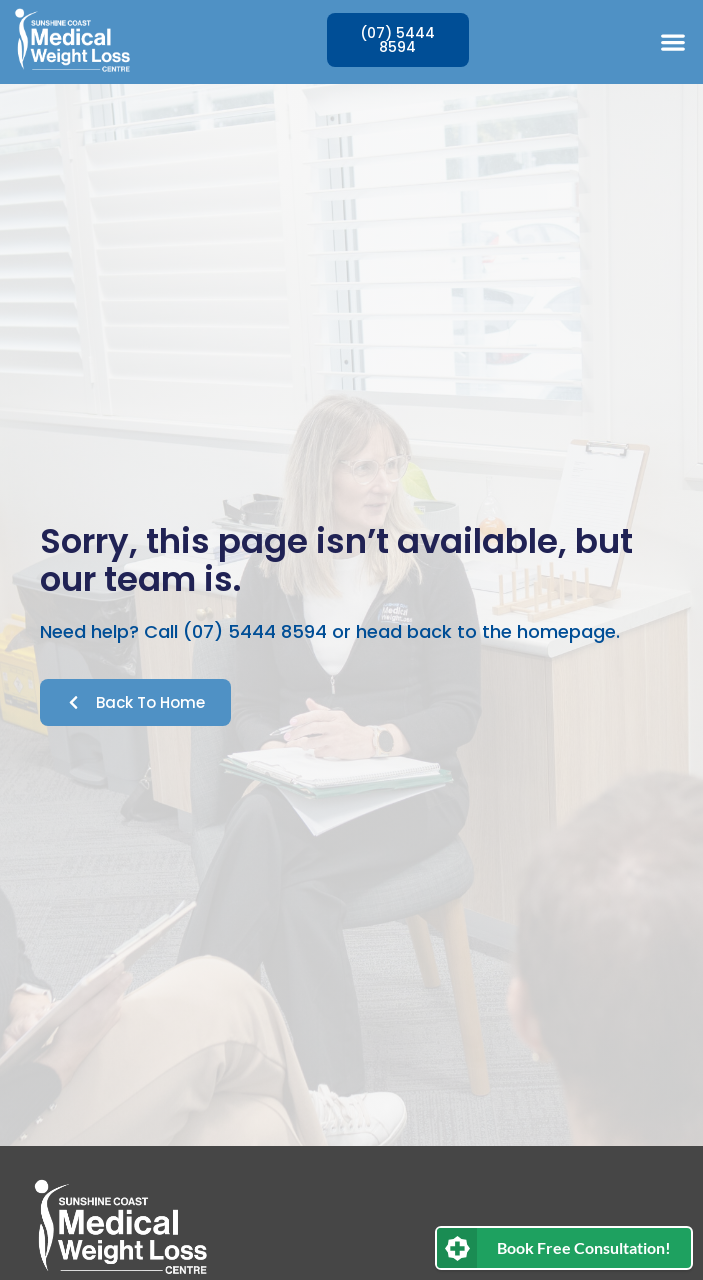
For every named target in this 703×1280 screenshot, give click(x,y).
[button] (672, 41)
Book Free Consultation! (584, 1247)
